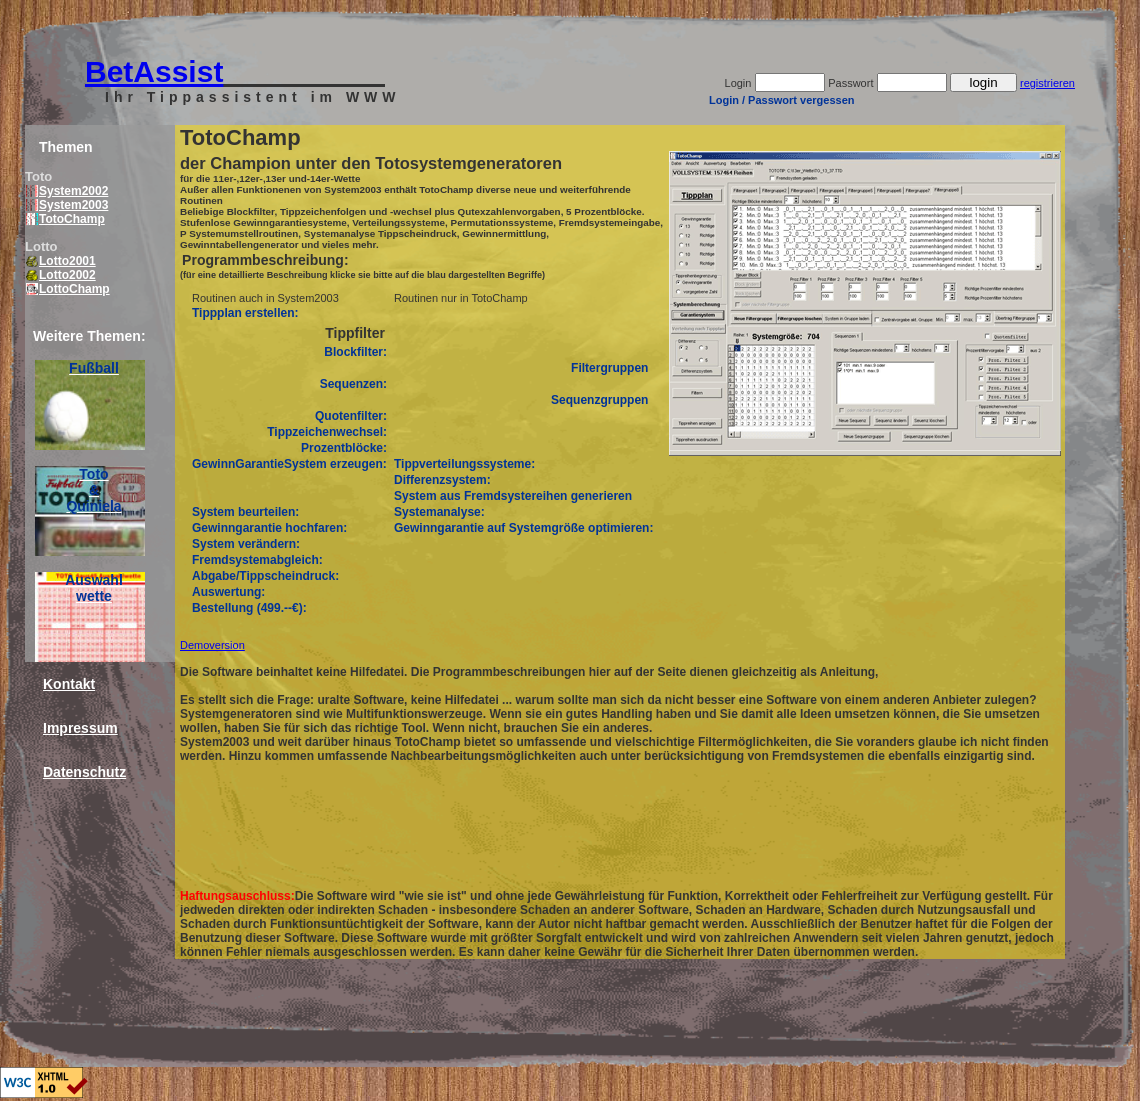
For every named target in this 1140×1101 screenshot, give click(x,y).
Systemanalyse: (439, 512)
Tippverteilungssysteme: (464, 464)
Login (738, 83)
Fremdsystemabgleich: (257, 560)
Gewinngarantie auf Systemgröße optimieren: (523, 528)
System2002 (67, 191)
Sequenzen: (353, 384)
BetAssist (154, 71)
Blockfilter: (355, 352)
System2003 (67, 205)
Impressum (80, 728)
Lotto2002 (61, 275)
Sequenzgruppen (599, 400)
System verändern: (246, 544)
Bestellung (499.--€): (249, 608)
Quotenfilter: (351, 416)
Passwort (850, 83)
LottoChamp (68, 289)
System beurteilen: (245, 512)
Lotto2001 (61, 261)
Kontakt (69, 684)
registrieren (1047, 83)
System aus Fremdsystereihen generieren (513, 496)
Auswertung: (228, 592)
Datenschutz (84, 772)
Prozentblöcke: (344, 448)
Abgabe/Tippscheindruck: (265, 576)
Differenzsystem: (442, 480)
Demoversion (212, 645)
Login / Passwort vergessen (782, 100)
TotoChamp (65, 219)
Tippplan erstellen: (245, 313)
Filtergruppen (609, 368)
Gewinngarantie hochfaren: (269, 528)
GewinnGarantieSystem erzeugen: (289, 464)
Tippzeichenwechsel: (327, 432)
